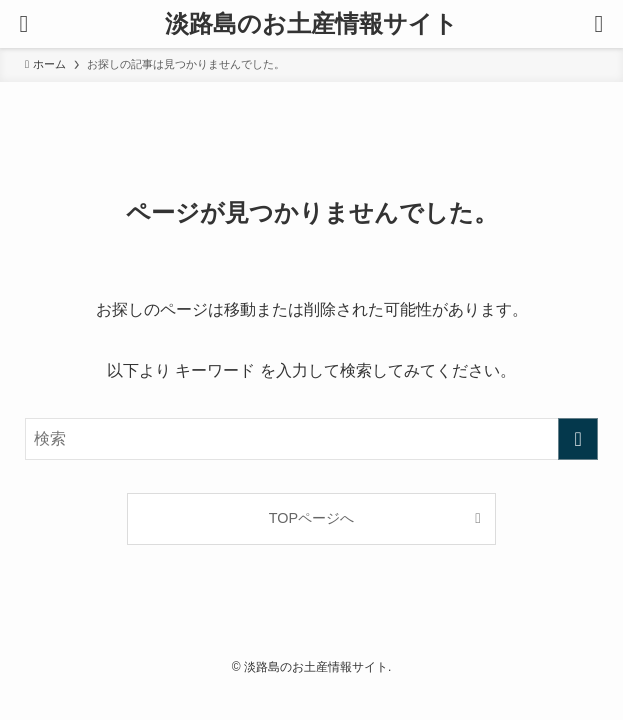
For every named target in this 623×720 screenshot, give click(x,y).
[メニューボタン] (24, 24)
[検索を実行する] (578, 439)
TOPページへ (311, 518)
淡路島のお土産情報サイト (311, 24)
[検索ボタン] (599, 24)
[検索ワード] (311, 439)
